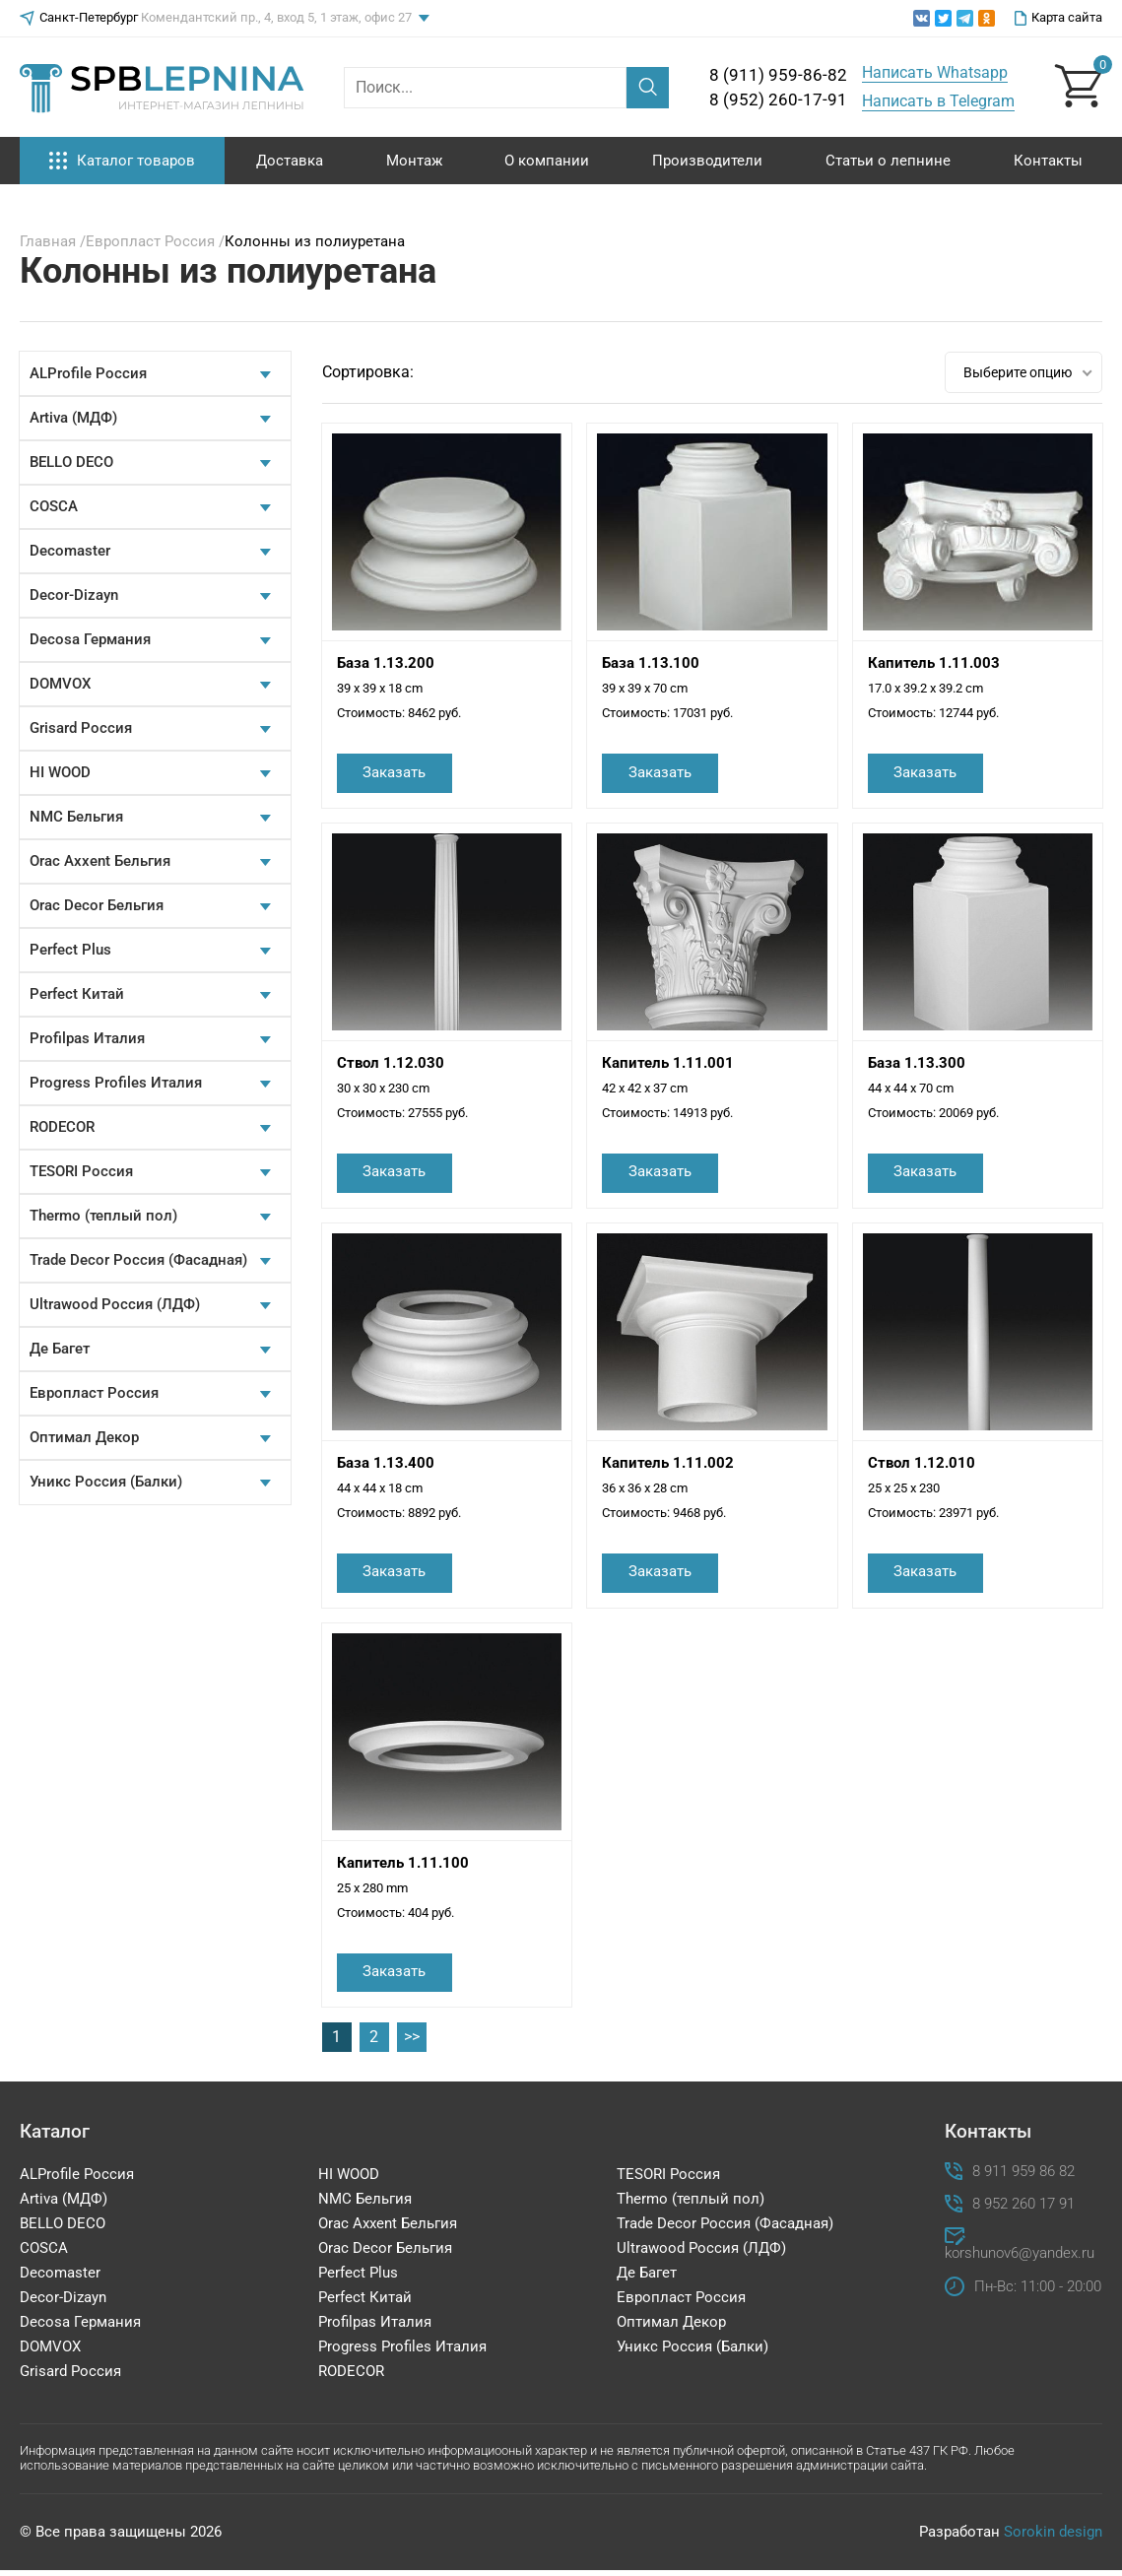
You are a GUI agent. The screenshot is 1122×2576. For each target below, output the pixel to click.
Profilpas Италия (87, 1038)
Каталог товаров (122, 161)
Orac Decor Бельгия (97, 905)
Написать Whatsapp (935, 72)
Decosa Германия (90, 639)
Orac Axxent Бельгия (100, 861)
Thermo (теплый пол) (103, 1215)
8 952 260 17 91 (1023, 2209)
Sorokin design (1053, 2537)
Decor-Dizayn (74, 595)
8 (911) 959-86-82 (778, 75)
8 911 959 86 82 (1023, 2176)
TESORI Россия (81, 1171)
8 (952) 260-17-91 (778, 99)
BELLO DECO (71, 462)
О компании (546, 160)
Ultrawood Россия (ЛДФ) (115, 1304)
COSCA (54, 506)
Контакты (1048, 160)
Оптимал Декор (84, 1437)
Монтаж (414, 160)
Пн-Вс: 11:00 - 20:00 (1037, 2292)
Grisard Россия (81, 728)
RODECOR (62, 1127)
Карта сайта (1058, 18)
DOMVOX (60, 684)
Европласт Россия (94, 1393)
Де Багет (60, 1348)
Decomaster (70, 551)
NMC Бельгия (76, 817)
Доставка (289, 160)
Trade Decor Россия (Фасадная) (138, 1260)
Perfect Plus (70, 949)
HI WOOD (60, 772)
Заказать (397, 773)
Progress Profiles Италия (116, 1082)
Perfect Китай (77, 994)
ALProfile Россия (88, 373)
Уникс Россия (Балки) (106, 1481)
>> (412, 2042)
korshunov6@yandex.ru (1016, 2259)
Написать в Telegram (938, 101)
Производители (707, 160)
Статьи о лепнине (888, 160)
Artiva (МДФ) (73, 418)
